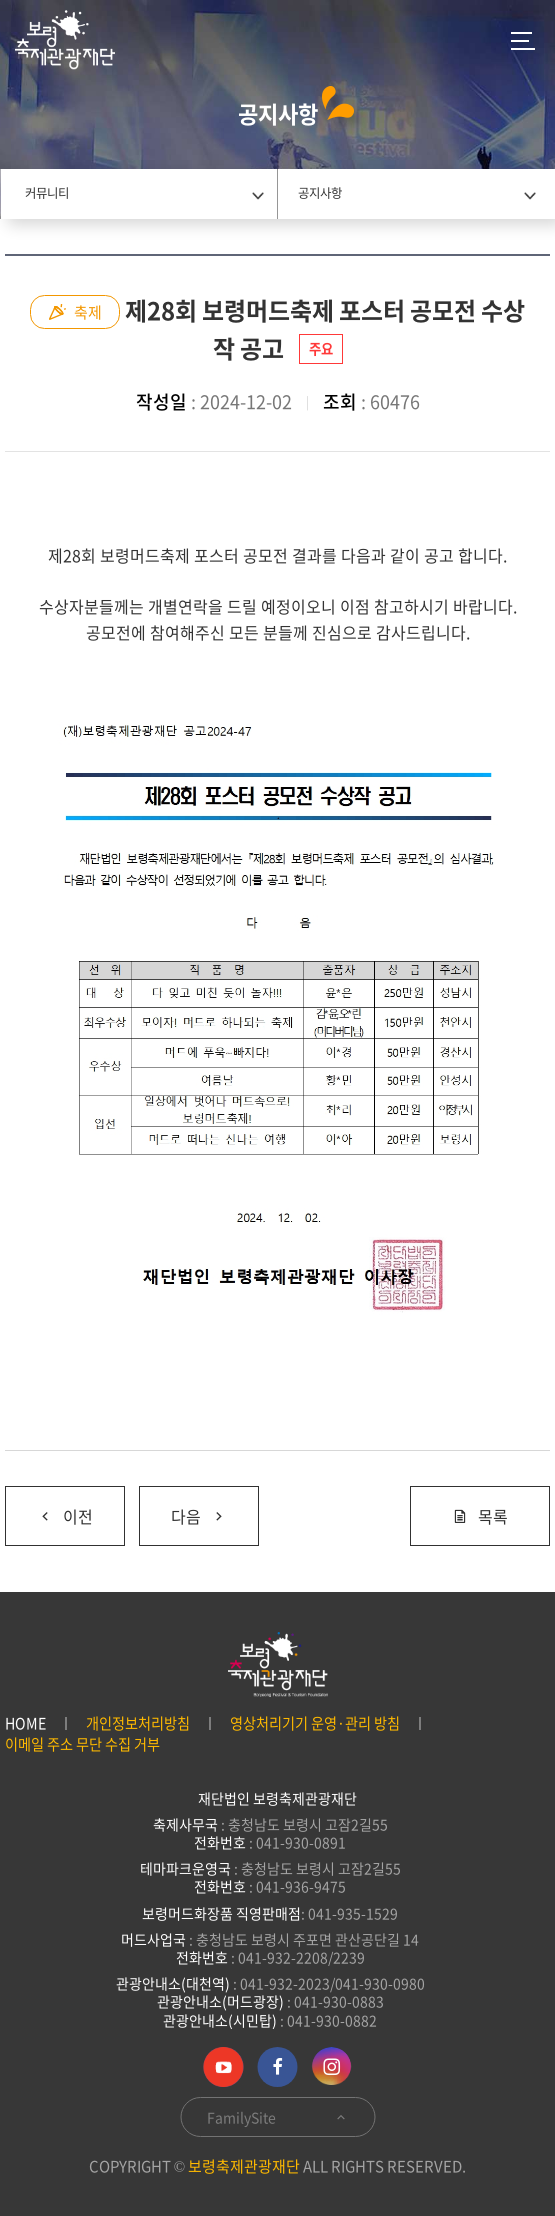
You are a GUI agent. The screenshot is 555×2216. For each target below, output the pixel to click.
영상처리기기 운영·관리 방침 (315, 1723)
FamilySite (277, 2117)
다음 (183, 1507)
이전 (49, 1507)
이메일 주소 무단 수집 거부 (82, 1744)
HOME (25, 1723)
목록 (480, 1516)
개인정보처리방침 (138, 1723)
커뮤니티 (47, 193)
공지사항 (320, 193)
